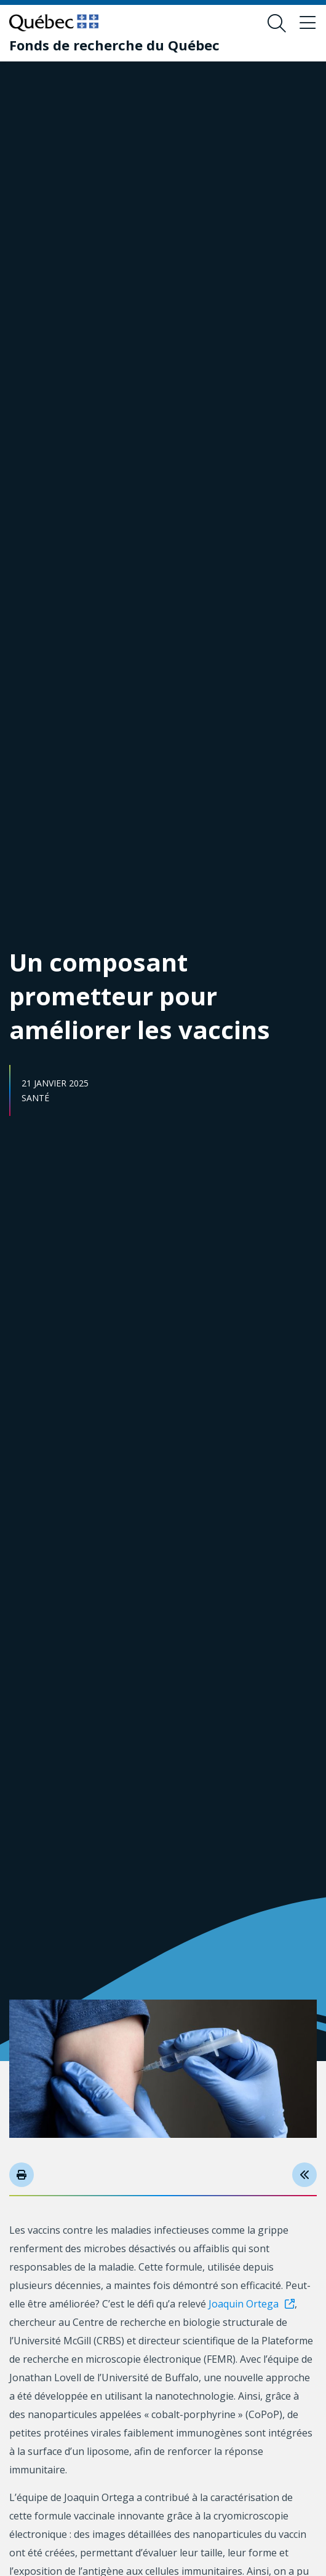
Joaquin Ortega (244, 2304)
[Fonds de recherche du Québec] (114, 44)
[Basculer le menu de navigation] (307, 23)
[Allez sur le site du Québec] (53, 22)
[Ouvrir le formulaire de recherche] (277, 23)
